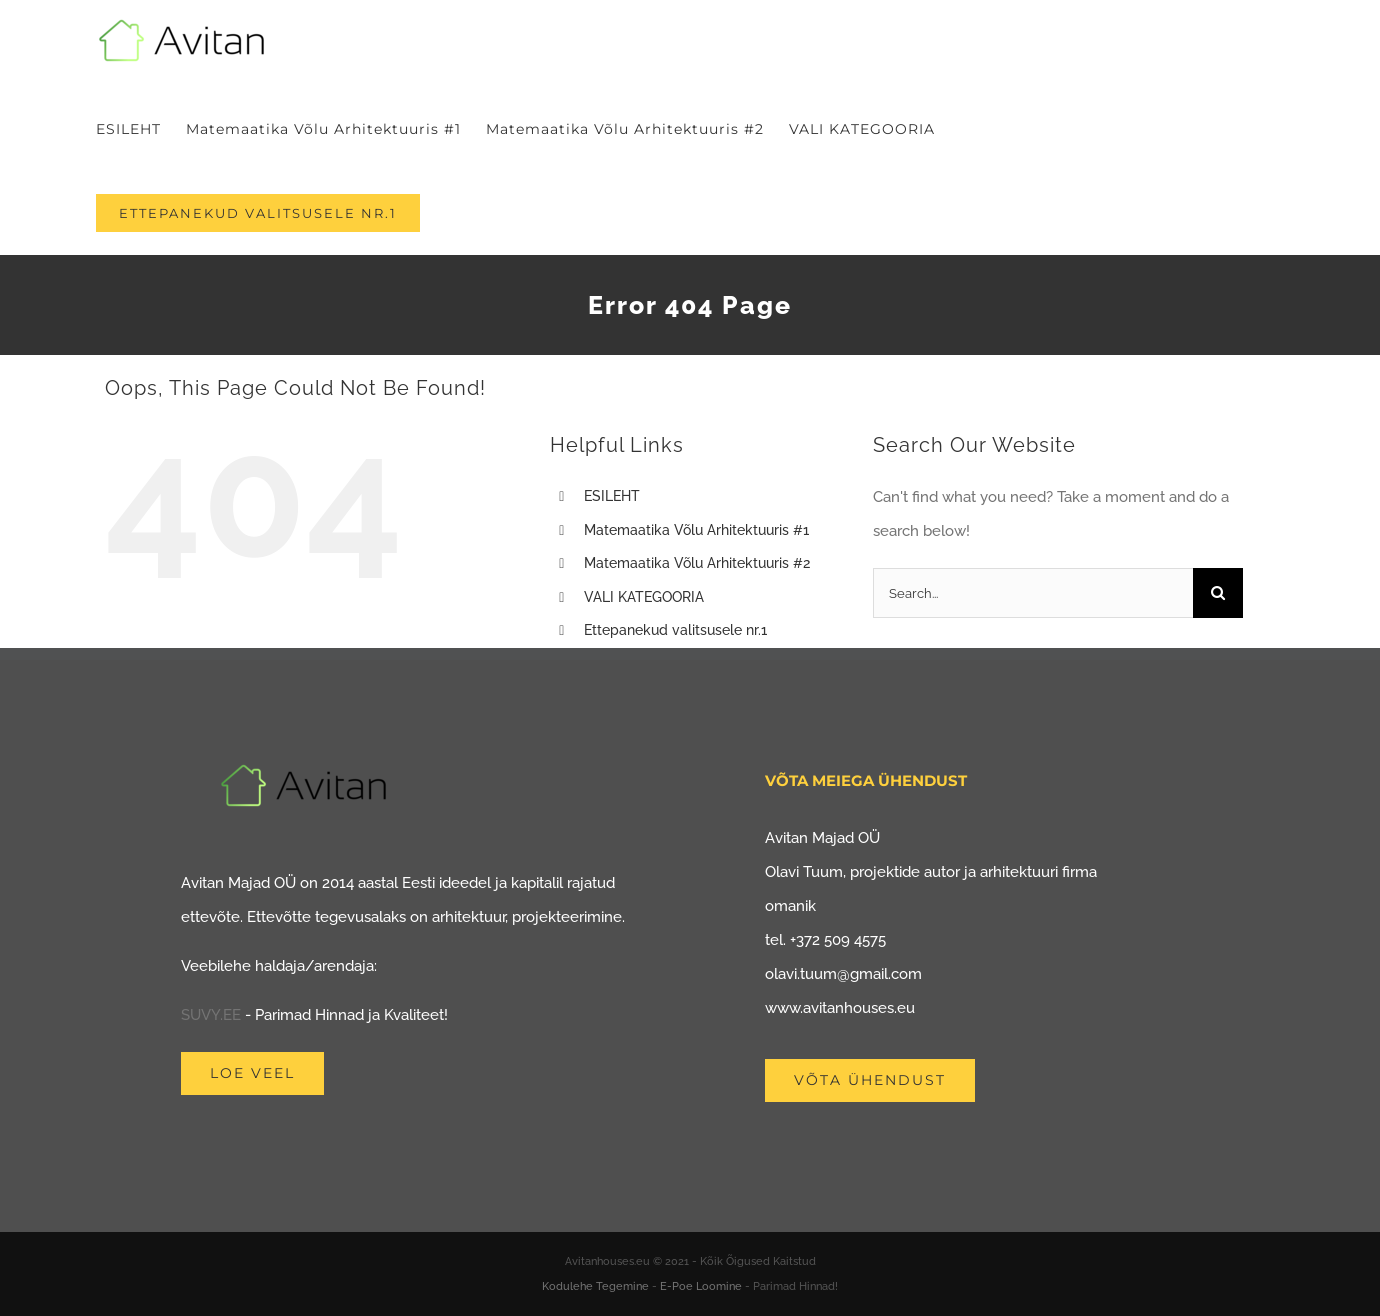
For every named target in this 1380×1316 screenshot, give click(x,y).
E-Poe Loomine (701, 1286)
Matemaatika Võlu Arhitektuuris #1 (696, 530)
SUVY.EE (211, 1015)
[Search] (1218, 593)
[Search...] (1033, 593)
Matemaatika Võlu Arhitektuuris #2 (697, 563)
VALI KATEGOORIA (644, 597)
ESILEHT (612, 496)
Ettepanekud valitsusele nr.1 (675, 630)
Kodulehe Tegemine (595, 1286)
